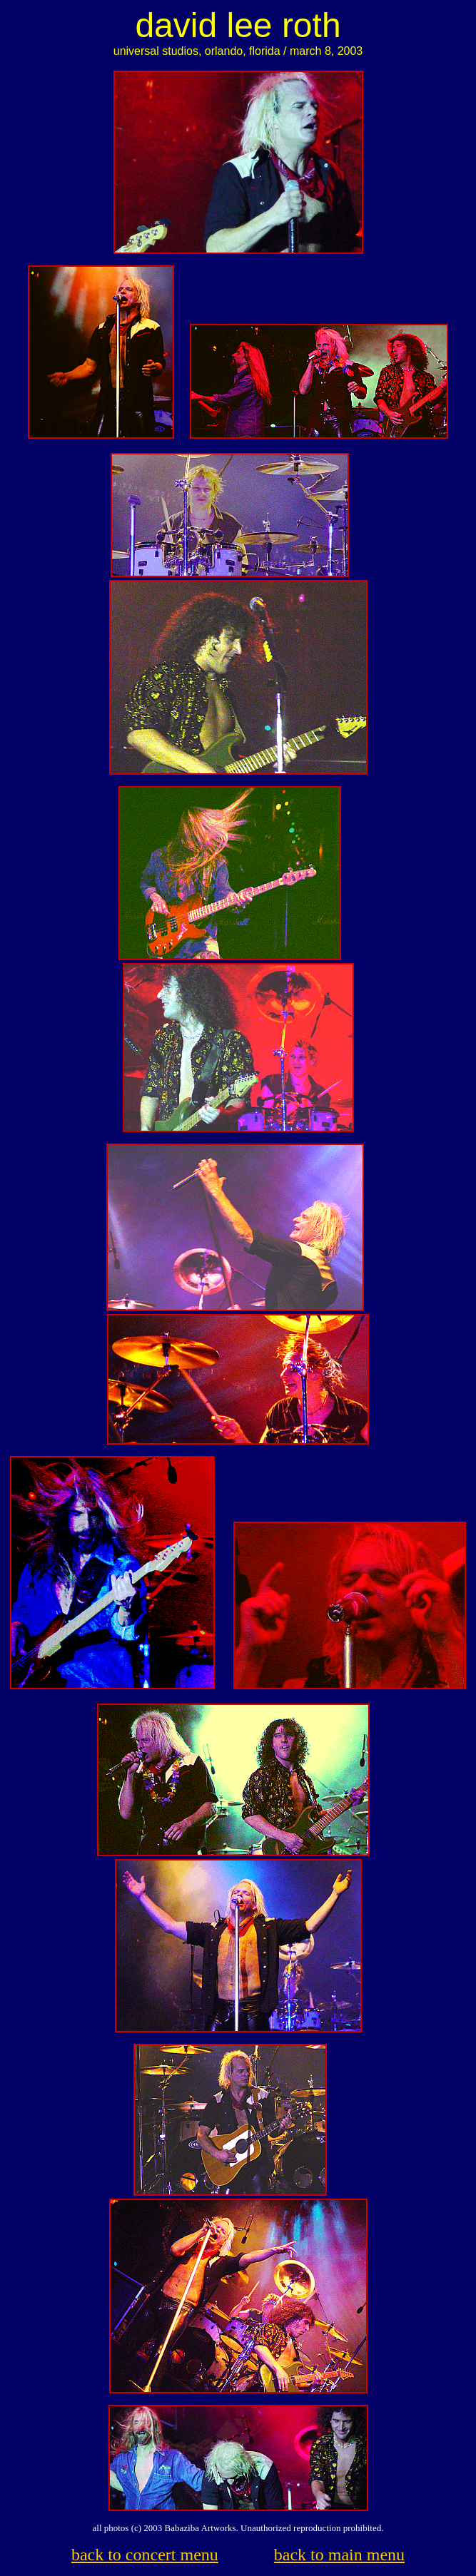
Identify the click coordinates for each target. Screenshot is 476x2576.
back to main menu (339, 2554)
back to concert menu (144, 2554)
